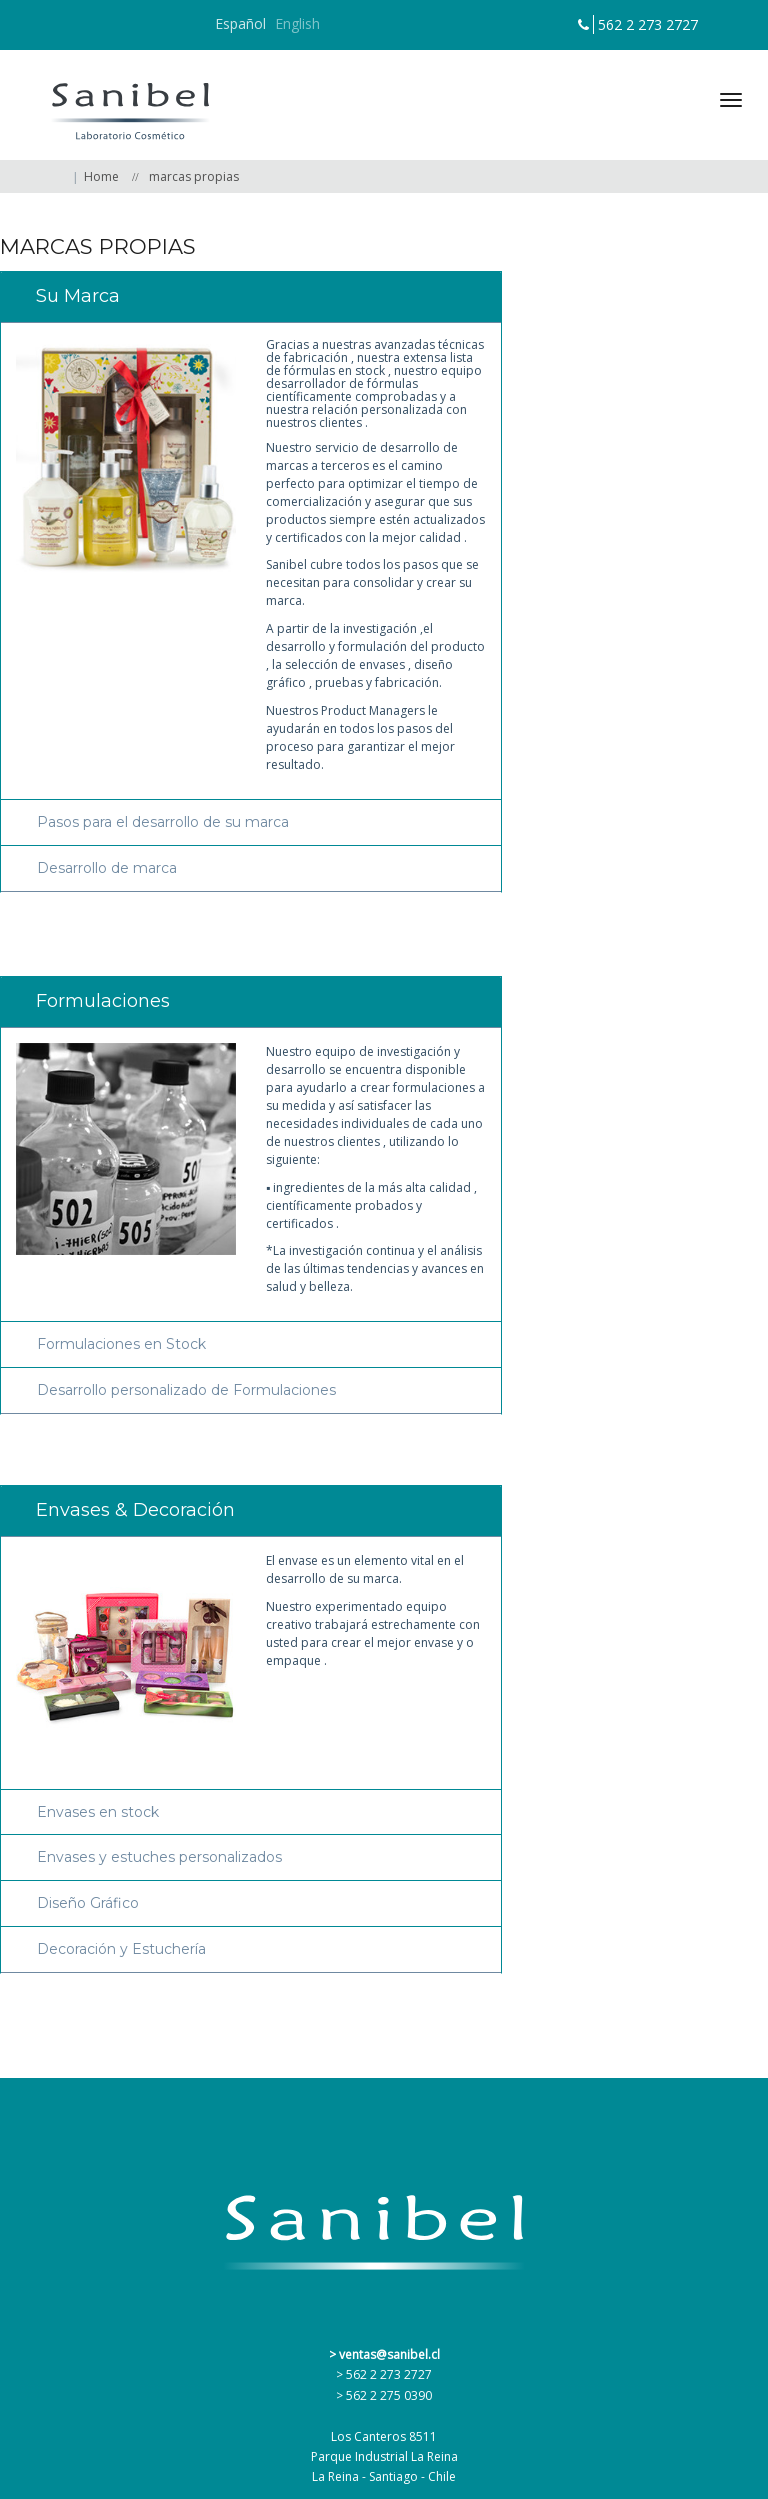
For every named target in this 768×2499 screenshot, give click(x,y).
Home (101, 176)
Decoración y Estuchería (121, 1949)
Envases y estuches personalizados (159, 1857)
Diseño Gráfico (88, 1903)
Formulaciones (103, 1001)
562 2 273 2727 (648, 24)
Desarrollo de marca (107, 868)
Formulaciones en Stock (121, 1344)
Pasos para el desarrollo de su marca (163, 822)
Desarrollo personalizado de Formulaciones (186, 1390)
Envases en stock (98, 1812)
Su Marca (78, 296)
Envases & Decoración (135, 1510)
